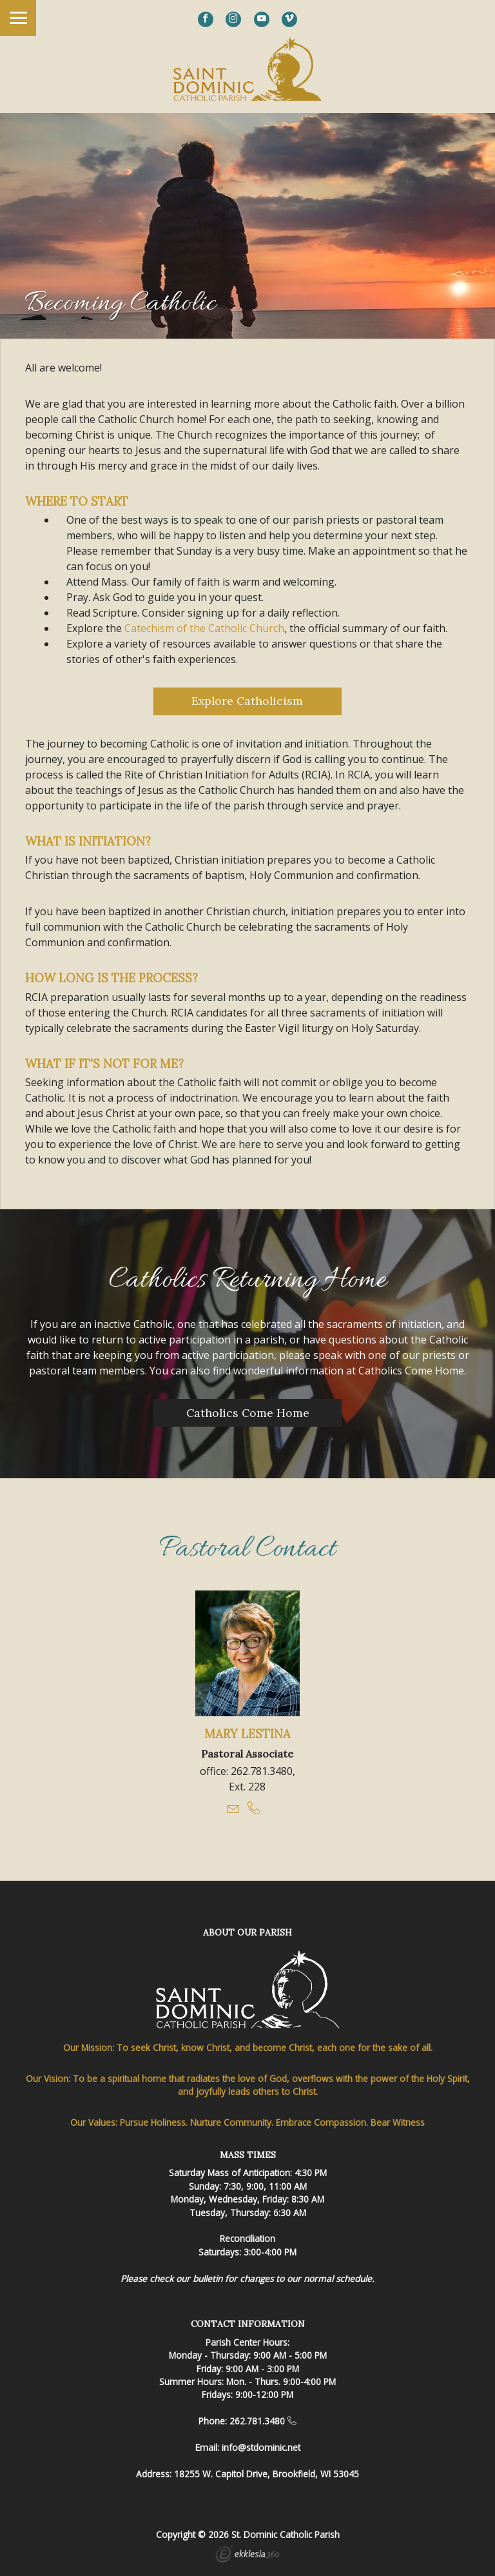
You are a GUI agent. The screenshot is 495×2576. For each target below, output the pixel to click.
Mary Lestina (247, 1733)
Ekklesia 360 (247, 2556)
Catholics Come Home (247, 1412)
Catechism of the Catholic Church (204, 628)
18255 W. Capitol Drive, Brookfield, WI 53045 (266, 2474)
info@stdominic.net (261, 2447)
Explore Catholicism (247, 700)
